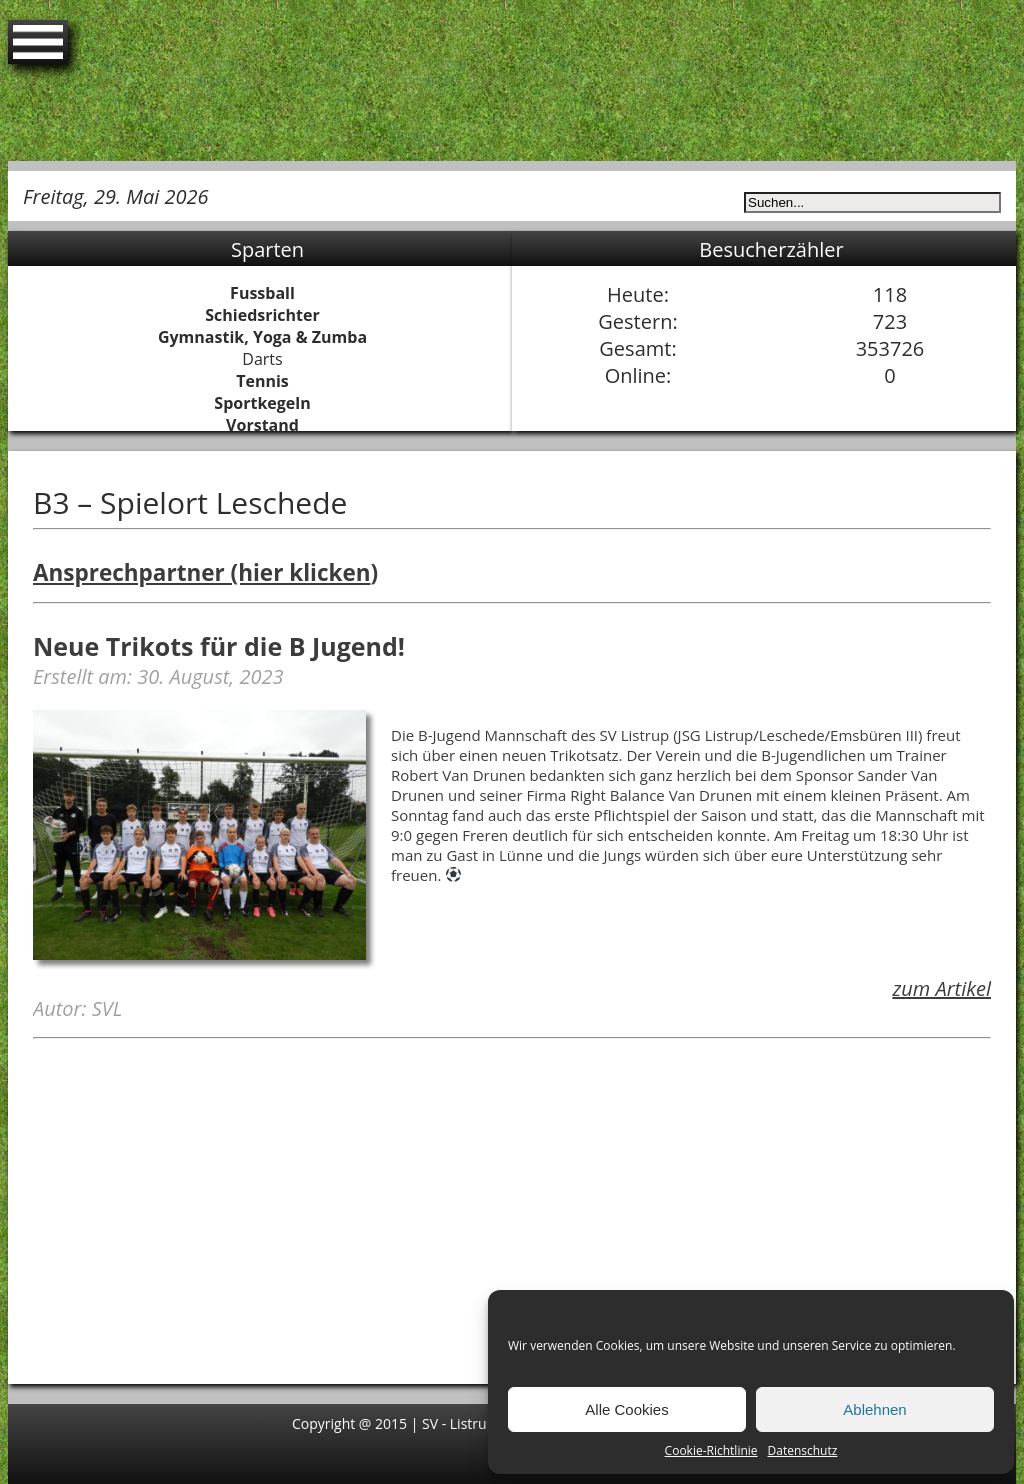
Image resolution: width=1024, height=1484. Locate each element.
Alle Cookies (626, 1409)
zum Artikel (941, 988)
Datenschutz (803, 1450)
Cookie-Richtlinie (711, 1450)
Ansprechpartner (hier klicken (201, 572)
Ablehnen (874, 1409)
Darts (262, 359)
